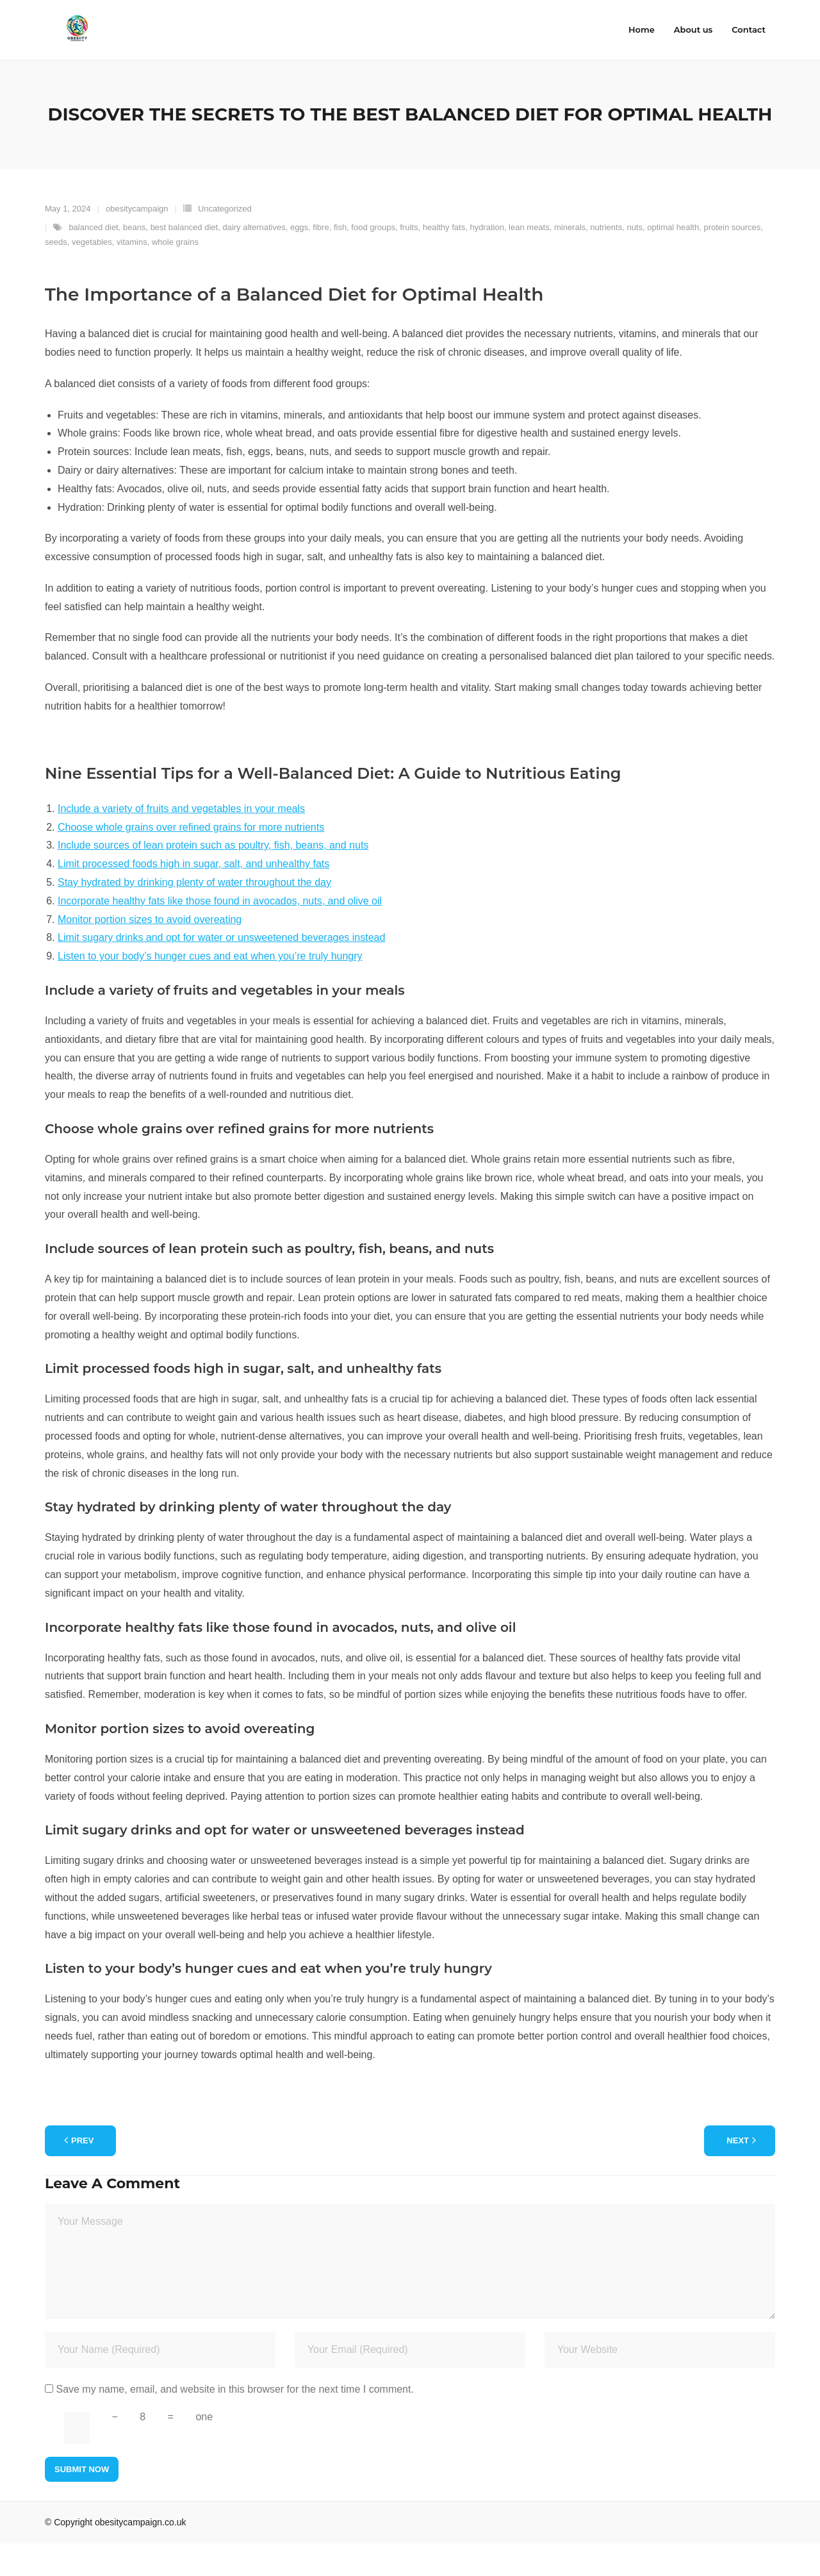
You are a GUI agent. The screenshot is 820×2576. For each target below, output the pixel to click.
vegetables (92, 274)
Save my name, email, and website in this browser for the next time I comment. (234, 2421)
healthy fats (444, 260)
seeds (56, 274)
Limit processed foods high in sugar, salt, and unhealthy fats (193, 896)
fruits (409, 260)
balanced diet (93, 260)
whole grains (175, 274)
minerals (570, 260)
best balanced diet (184, 260)
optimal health (673, 260)
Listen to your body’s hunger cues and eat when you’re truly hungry (210, 988)
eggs (299, 260)
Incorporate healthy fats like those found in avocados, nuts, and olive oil (220, 933)
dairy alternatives (253, 260)
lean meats (529, 260)
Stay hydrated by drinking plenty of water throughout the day (194, 915)
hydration (487, 260)
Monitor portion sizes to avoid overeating (150, 952)
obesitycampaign (137, 241)
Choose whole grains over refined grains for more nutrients (191, 859)
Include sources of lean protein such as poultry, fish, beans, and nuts (213, 877)
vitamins (132, 274)
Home (641, 29)
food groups (373, 260)
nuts (635, 260)
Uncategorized (225, 241)
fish (340, 260)
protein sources (731, 260)
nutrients (606, 260)
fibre (321, 260)
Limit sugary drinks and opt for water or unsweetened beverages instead (221, 970)
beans (134, 260)
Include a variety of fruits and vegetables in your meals (181, 841)
